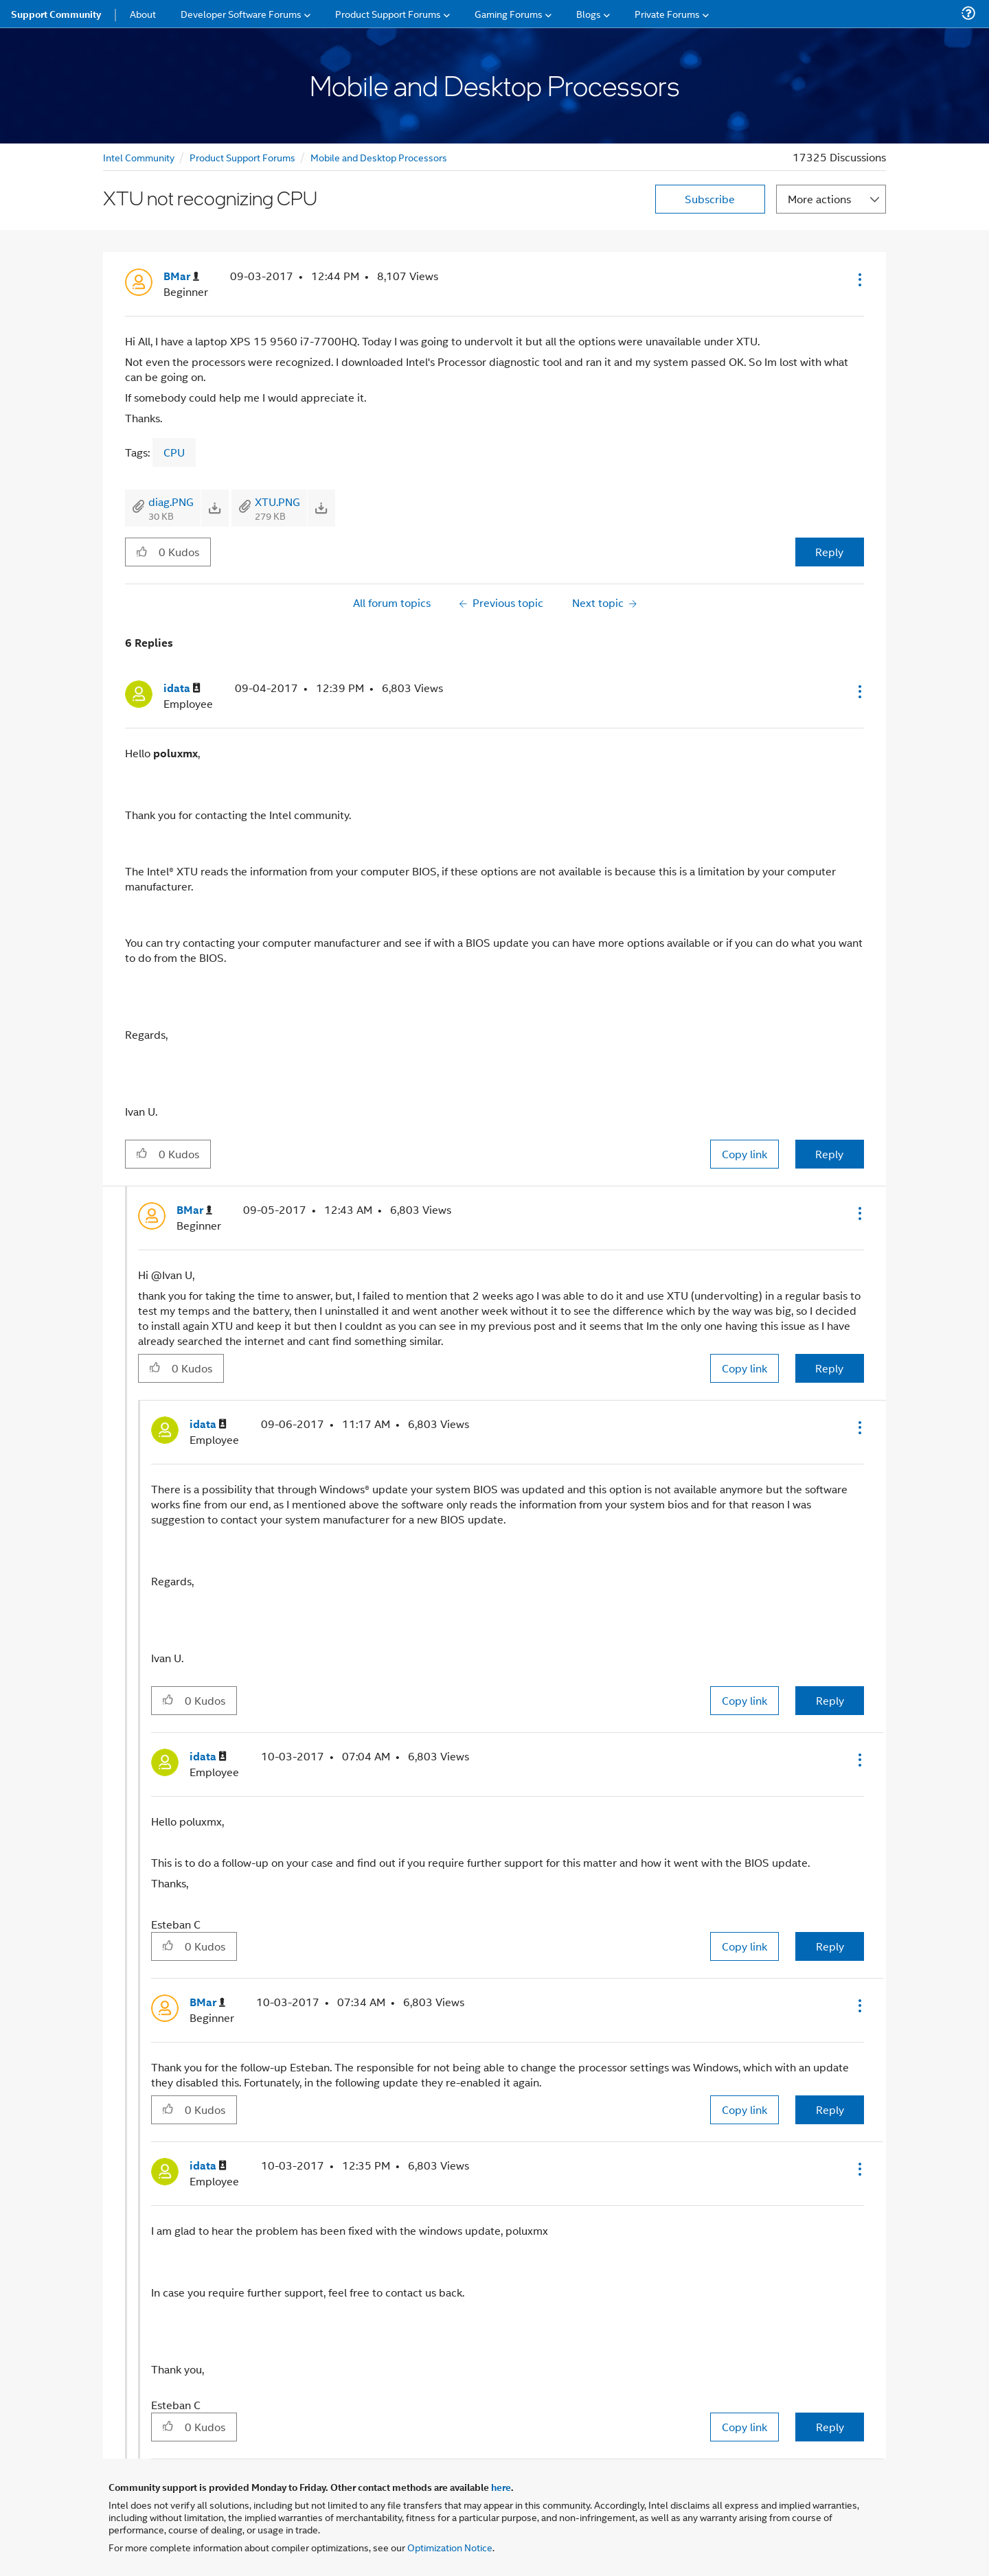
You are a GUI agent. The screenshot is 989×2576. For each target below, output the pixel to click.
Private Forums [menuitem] (667, 13)
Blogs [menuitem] (588, 13)
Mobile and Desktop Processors (378, 157)
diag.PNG (171, 501)
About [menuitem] (143, 13)
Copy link (744, 1154)
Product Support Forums (242, 157)
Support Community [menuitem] (56, 13)
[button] (858, 279)
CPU (174, 452)
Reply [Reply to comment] (829, 1154)
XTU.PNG (277, 501)
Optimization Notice (449, 2547)
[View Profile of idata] (182, 688)
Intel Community (138, 157)
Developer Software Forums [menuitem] (241, 13)
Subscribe (710, 199)
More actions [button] (819, 199)
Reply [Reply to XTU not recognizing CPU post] (829, 552)
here (501, 2486)
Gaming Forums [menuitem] (509, 13)
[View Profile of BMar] (181, 276)
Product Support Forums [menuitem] (388, 13)
